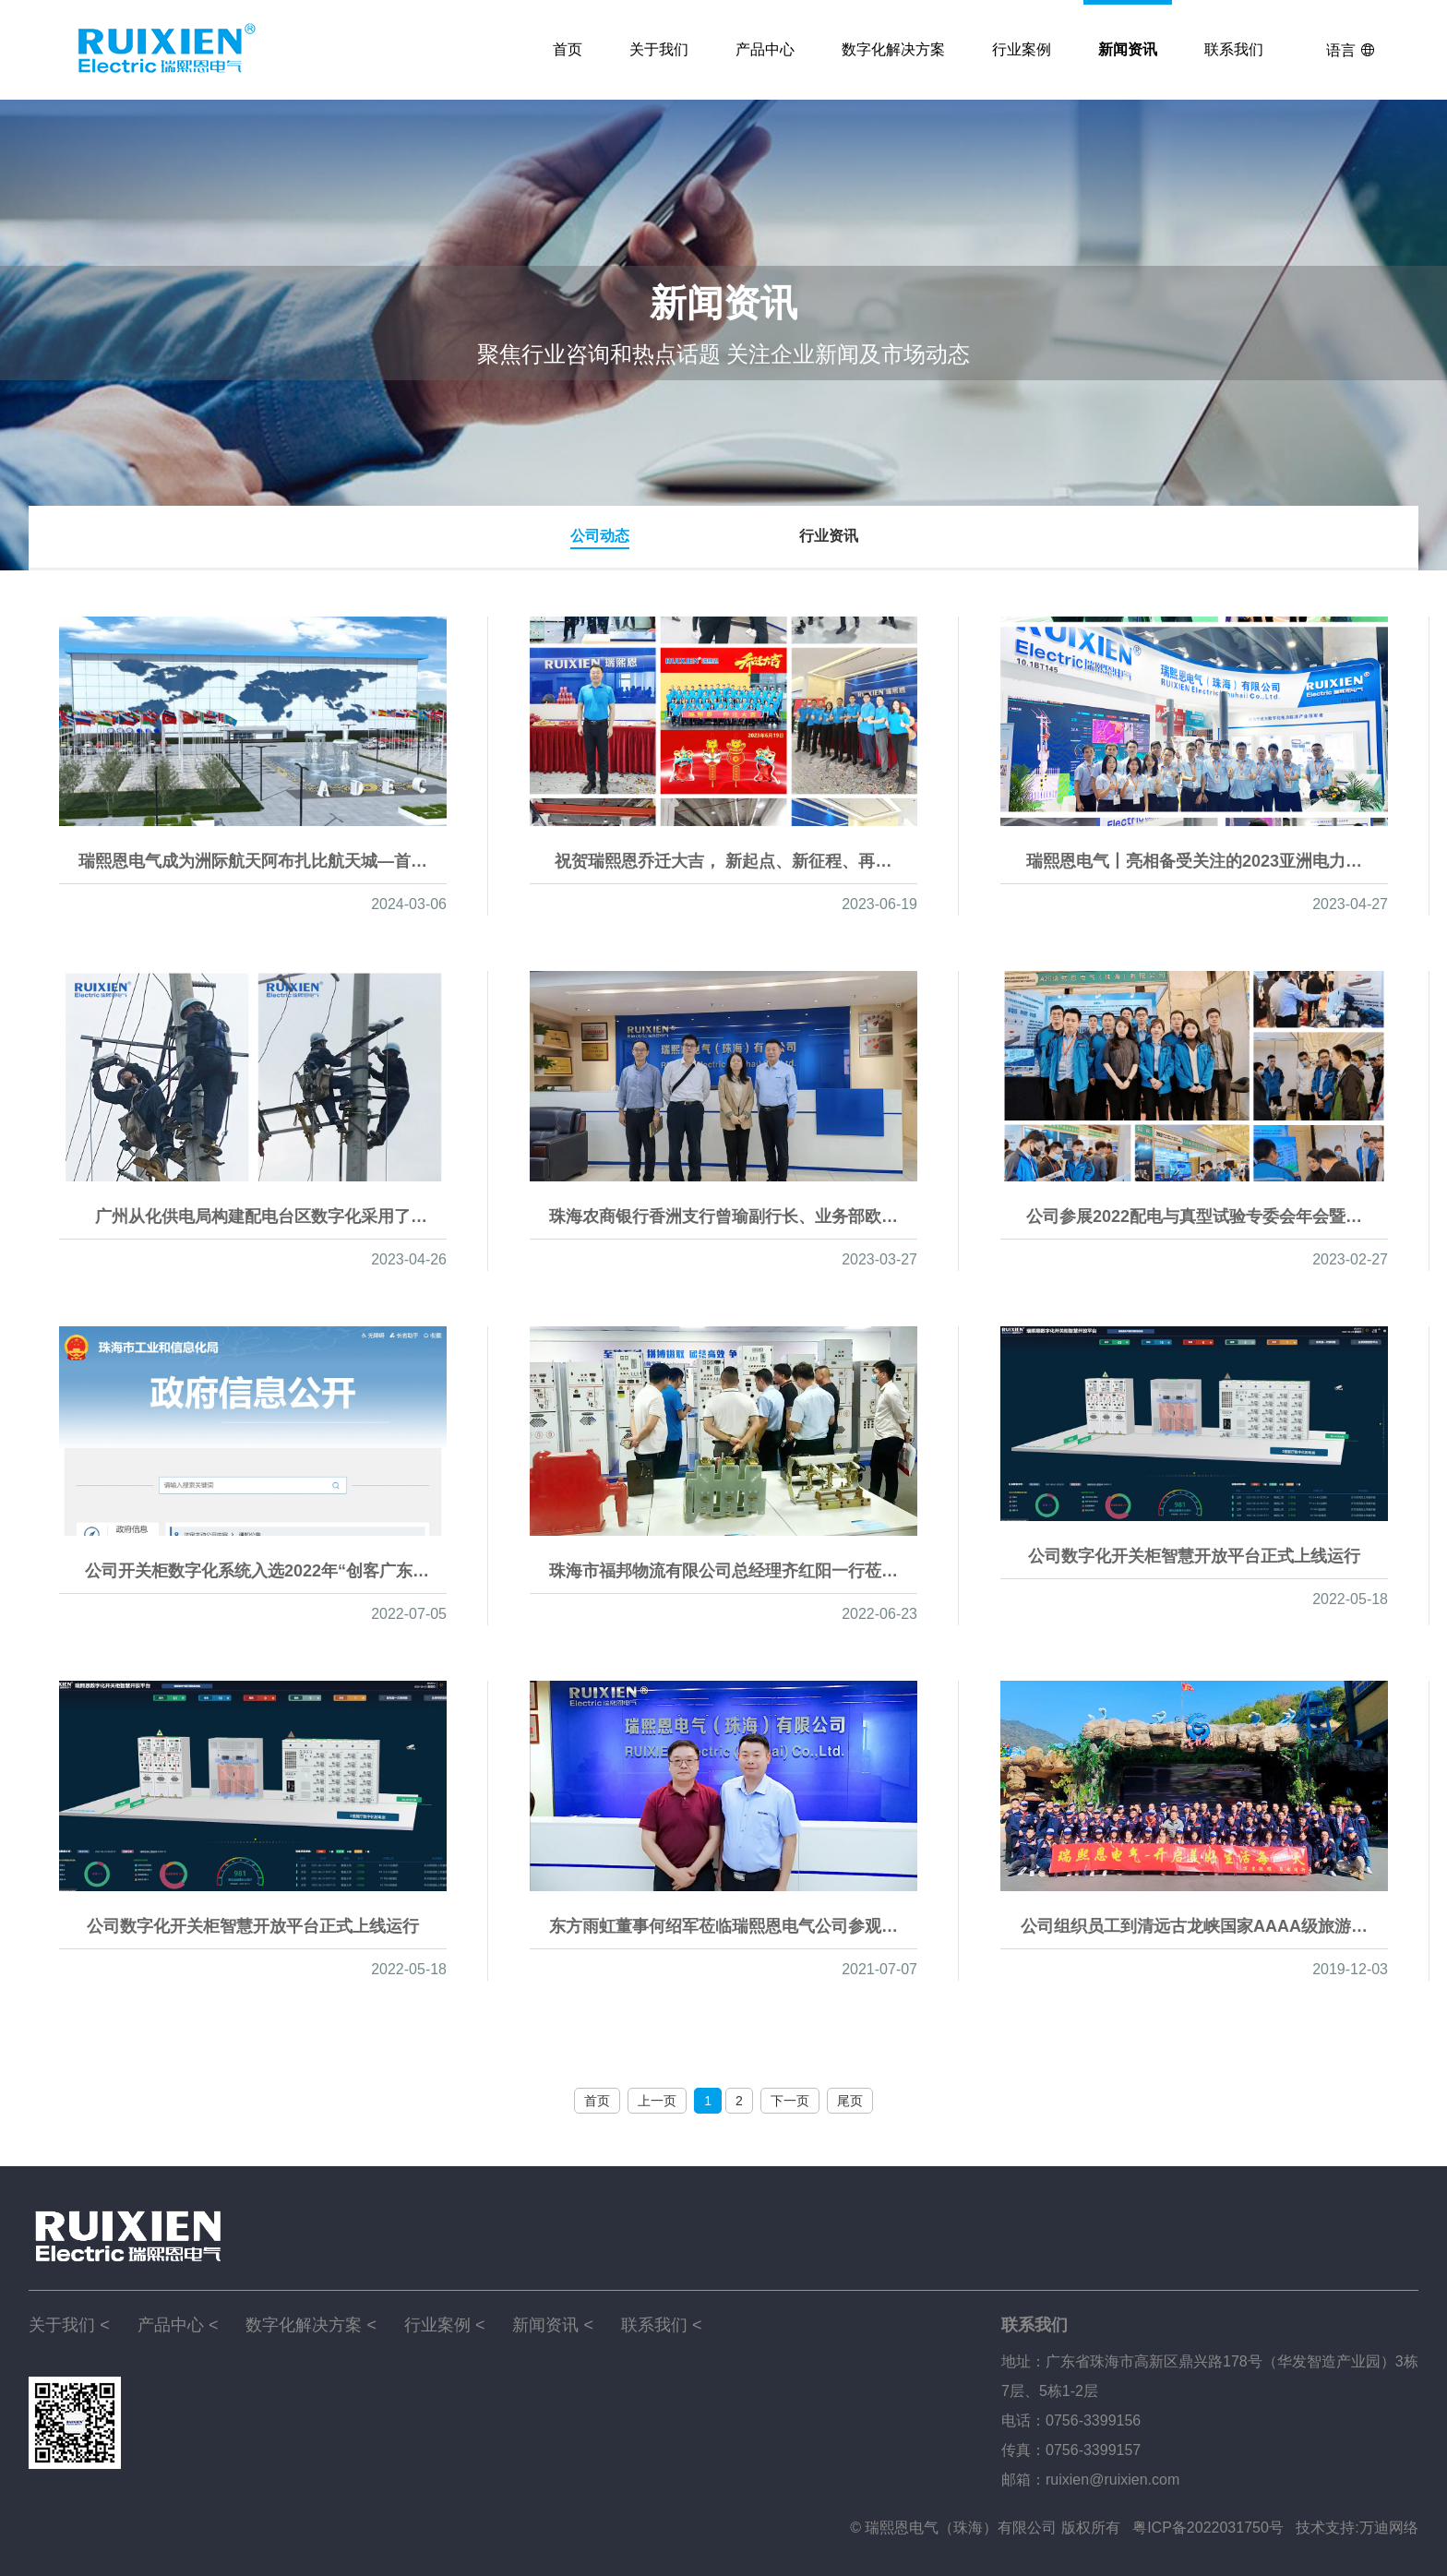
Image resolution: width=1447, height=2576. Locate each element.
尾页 (850, 2100)
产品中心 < (178, 2325)
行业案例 (1021, 49)
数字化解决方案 (893, 49)
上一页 (657, 2100)
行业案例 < (444, 2325)
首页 (567, 49)
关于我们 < (69, 2325)
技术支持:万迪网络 (1356, 2527)
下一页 (790, 2100)
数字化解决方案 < (311, 2325)
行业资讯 (828, 536)
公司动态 (599, 536)
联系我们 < (661, 2325)
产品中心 (765, 49)
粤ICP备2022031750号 (1208, 2527)
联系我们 (1233, 49)
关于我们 (658, 49)
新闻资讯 (1127, 49)
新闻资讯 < (552, 2325)
